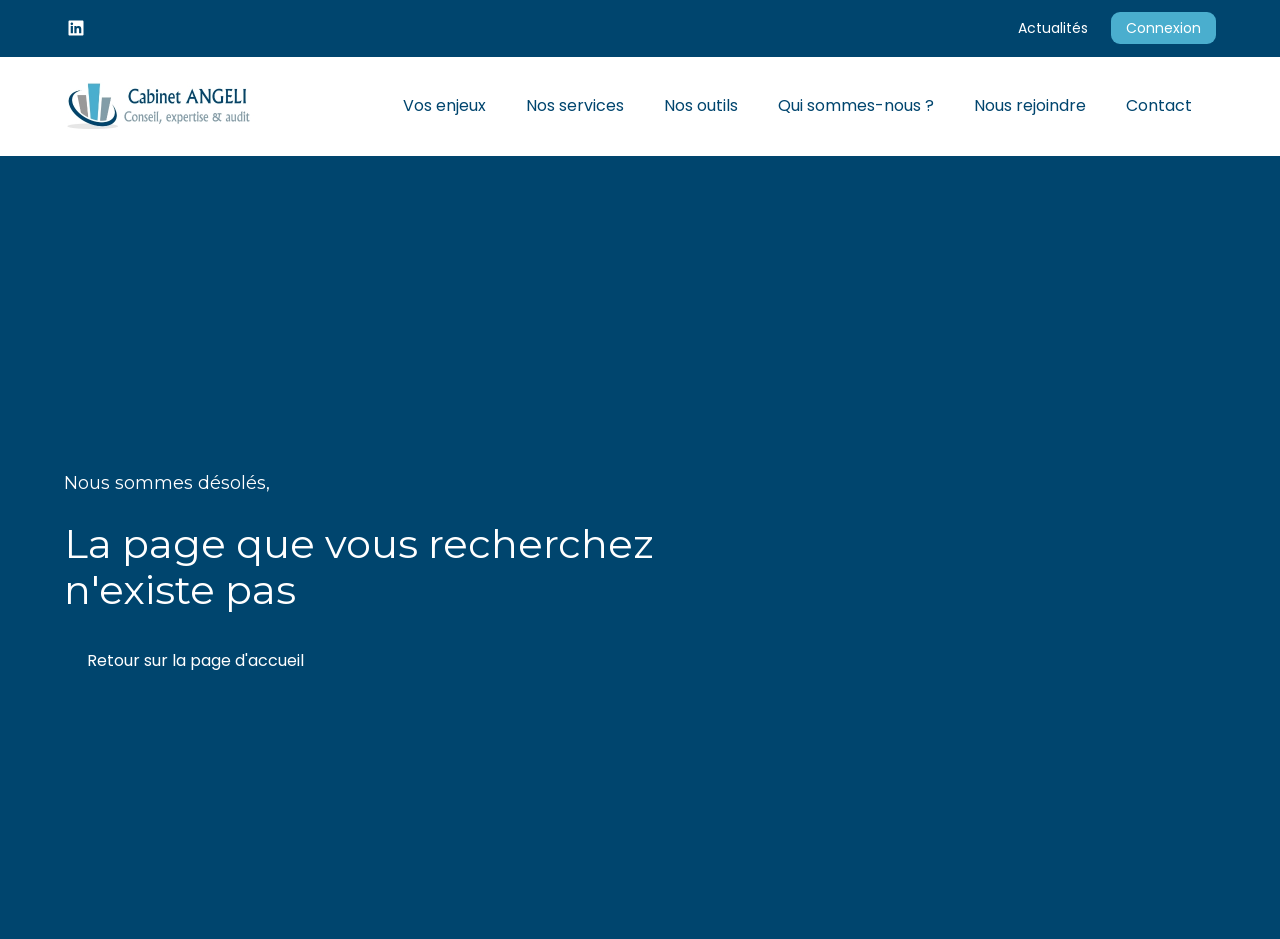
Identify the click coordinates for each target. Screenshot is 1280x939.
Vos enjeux (444, 105)
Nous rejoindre (1030, 105)
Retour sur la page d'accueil (195, 660)
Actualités (1053, 28)
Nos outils (701, 105)
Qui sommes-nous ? (856, 105)
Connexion (1163, 28)
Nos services (575, 105)
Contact (1159, 105)
